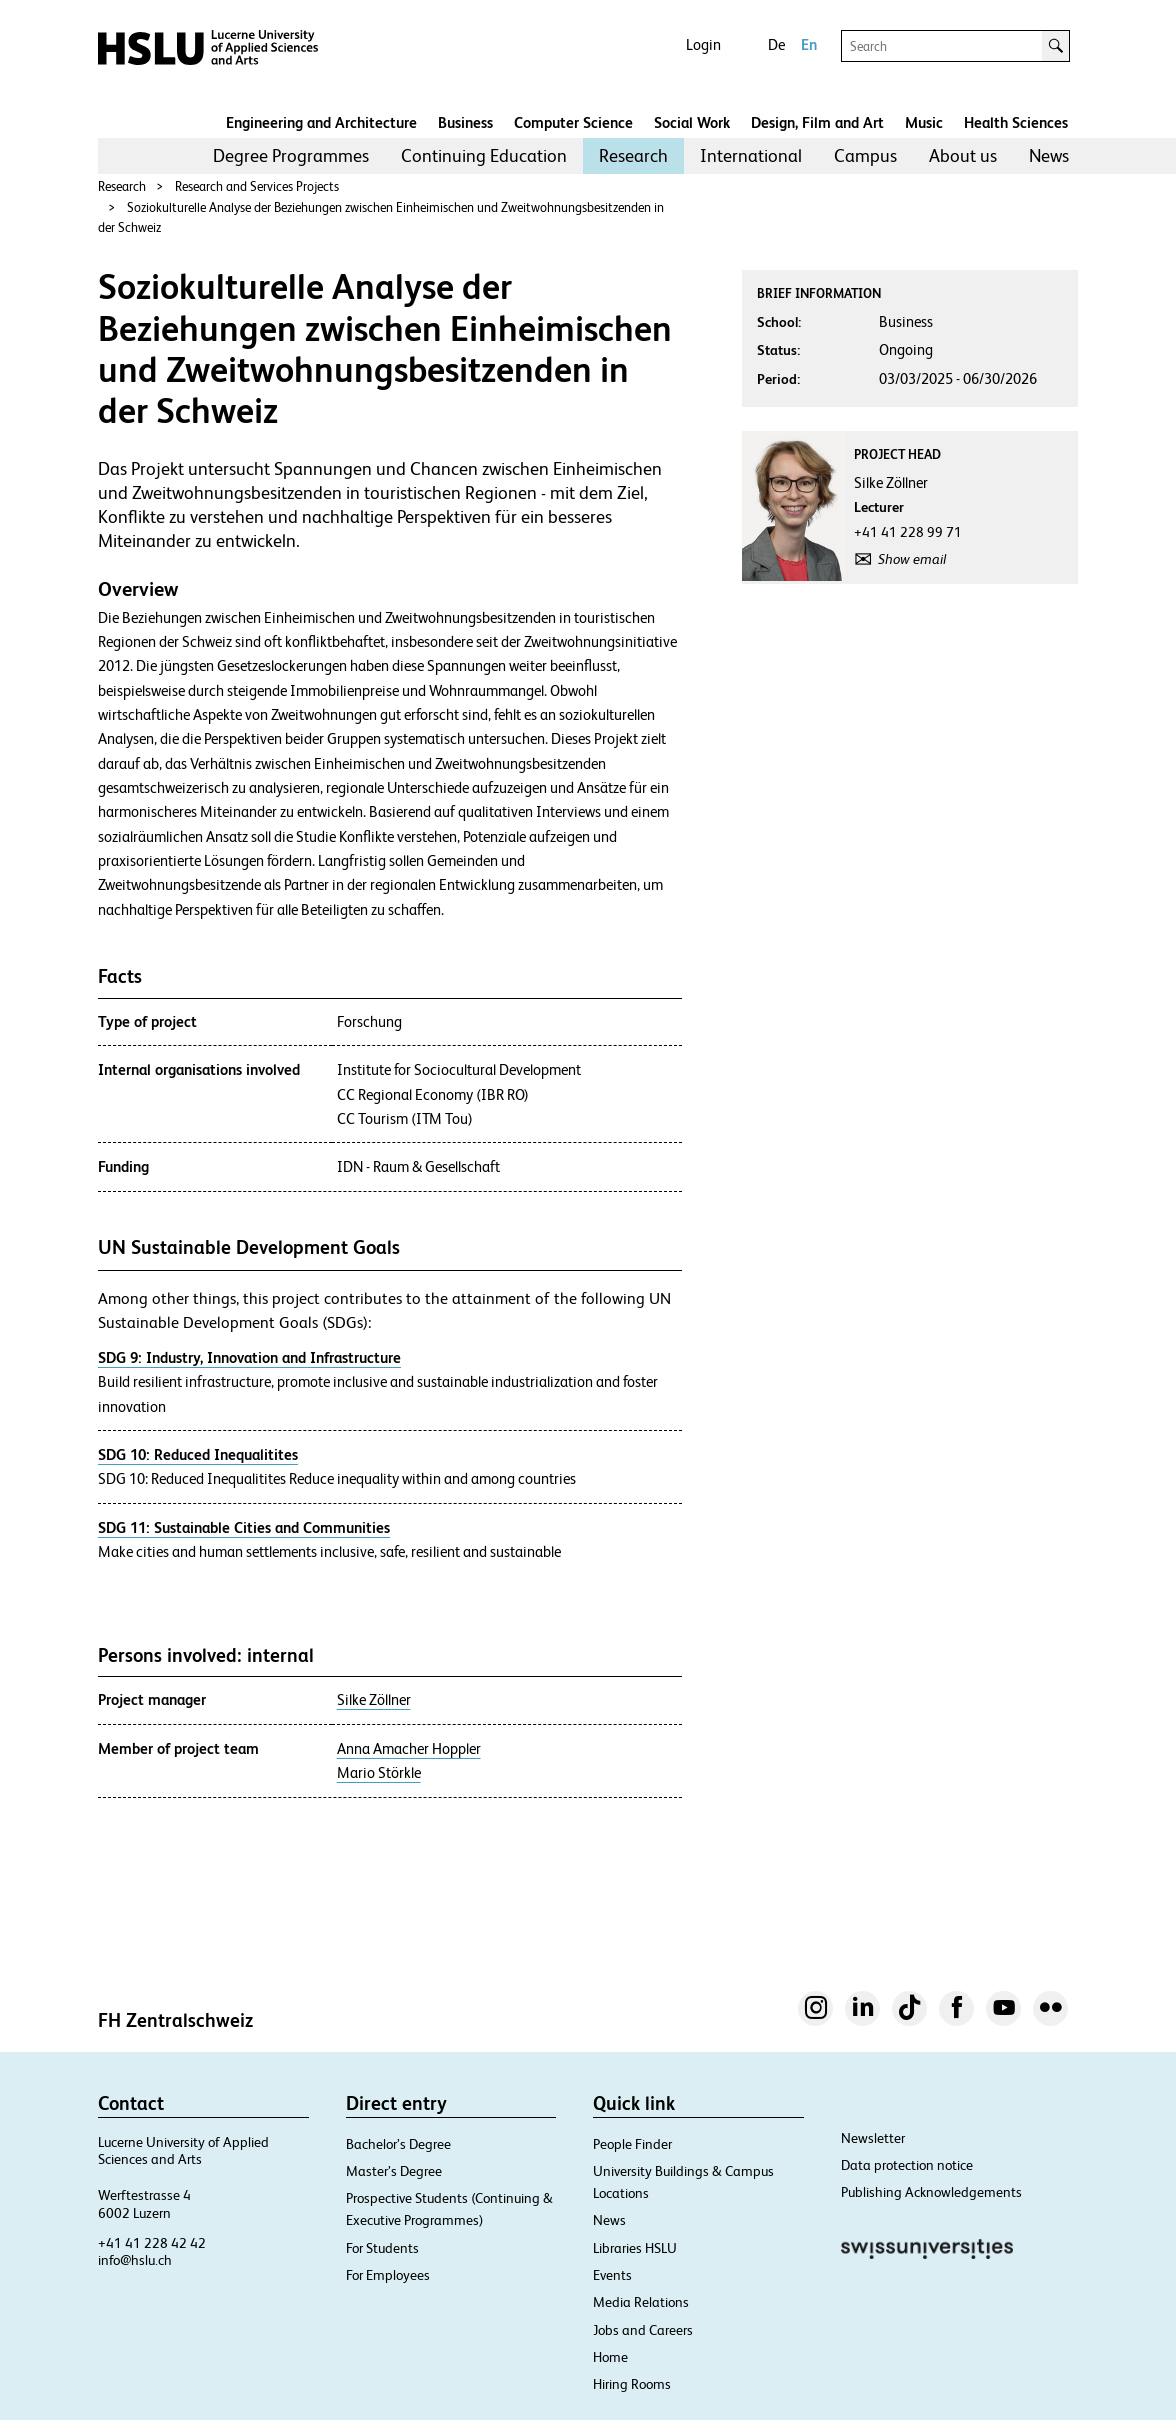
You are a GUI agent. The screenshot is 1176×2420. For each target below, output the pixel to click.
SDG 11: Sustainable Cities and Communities (244, 1527)
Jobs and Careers (643, 2330)
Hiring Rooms (632, 2384)
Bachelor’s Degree (398, 2144)
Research (633, 155)
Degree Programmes (291, 155)
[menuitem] (291, 156)
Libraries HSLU (635, 2248)
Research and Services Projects (257, 186)
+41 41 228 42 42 (152, 2243)
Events (612, 2275)
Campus (865, 155)
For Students (382, 2248)
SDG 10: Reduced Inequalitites (198, 1454)
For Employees (388, 2275)
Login (703, 44)
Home (610, 2357)
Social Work (692, 122)
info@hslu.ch (135, 2260)
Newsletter (873, 2138)
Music (924, 122)
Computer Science (573, 122)
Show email (912, 559)
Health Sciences (1016, 122)
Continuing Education (484, 155)
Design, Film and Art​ (817, 122)
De (776, 44)
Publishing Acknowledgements (931, 2192)
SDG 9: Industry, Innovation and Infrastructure (249, 1357)
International (751, 155)
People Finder (632, 2144)
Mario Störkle (379, 1773)
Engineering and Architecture (321, 122)
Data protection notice (907, 2165)
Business (465, 122)
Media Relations (641, 2302)
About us (963, 155)
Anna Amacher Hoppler (409, 1749)
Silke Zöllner (374, 1700)
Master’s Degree (394, 2171)
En (809, 44)
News (1049, 155)
